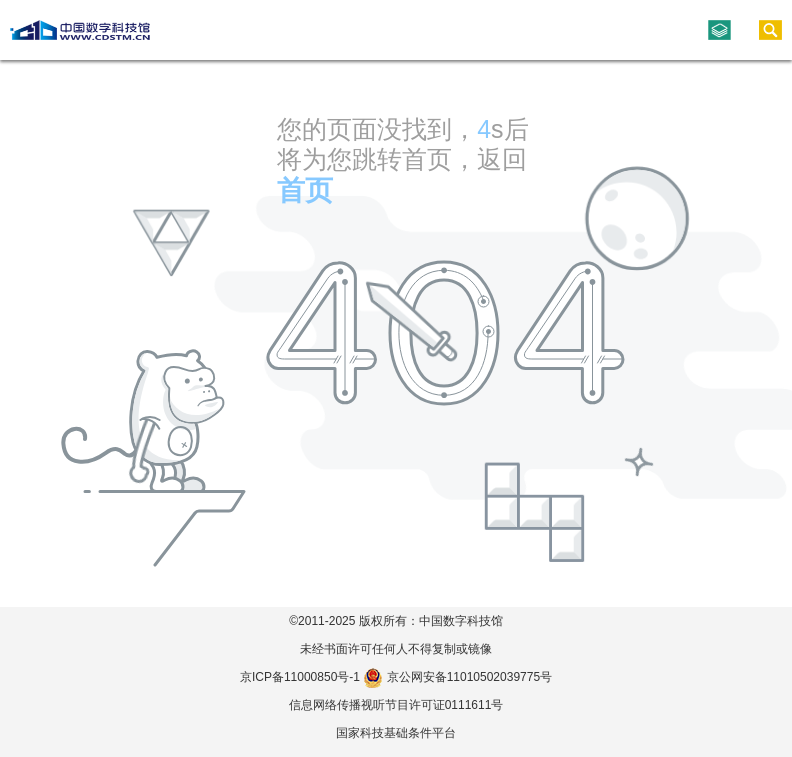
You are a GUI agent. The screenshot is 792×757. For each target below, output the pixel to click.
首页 (305, 190)
